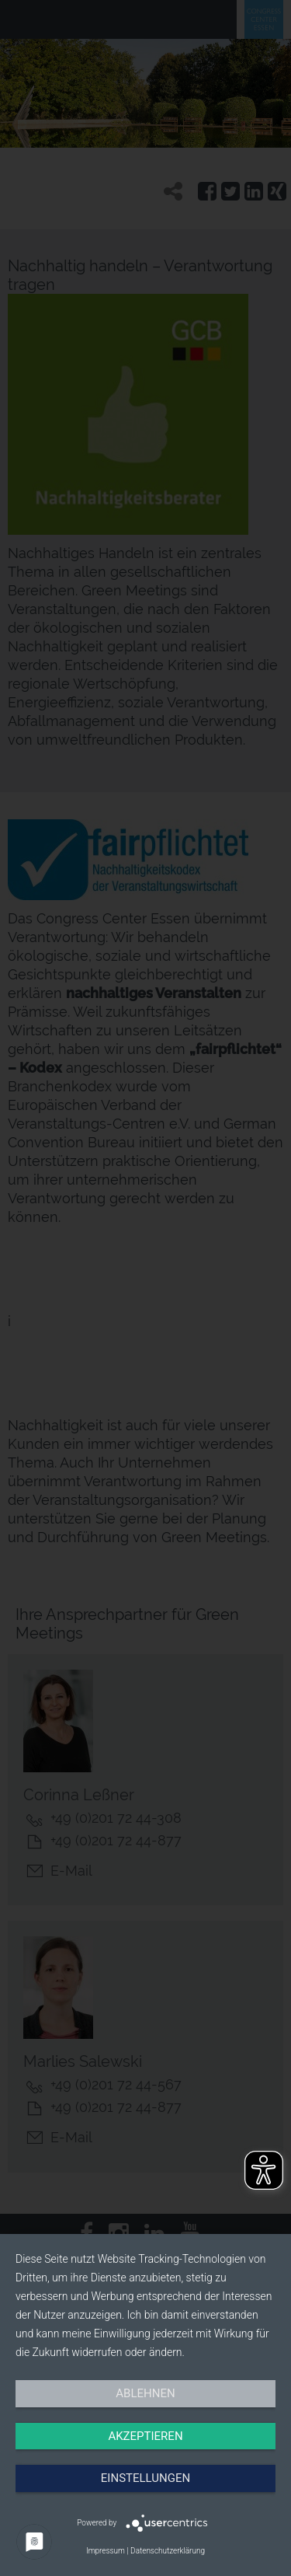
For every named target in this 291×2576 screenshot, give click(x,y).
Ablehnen (145, 2393)
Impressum (105, 2550)
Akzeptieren (145, 2436)
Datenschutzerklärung (167, 2550)
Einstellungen (145, 2478)
